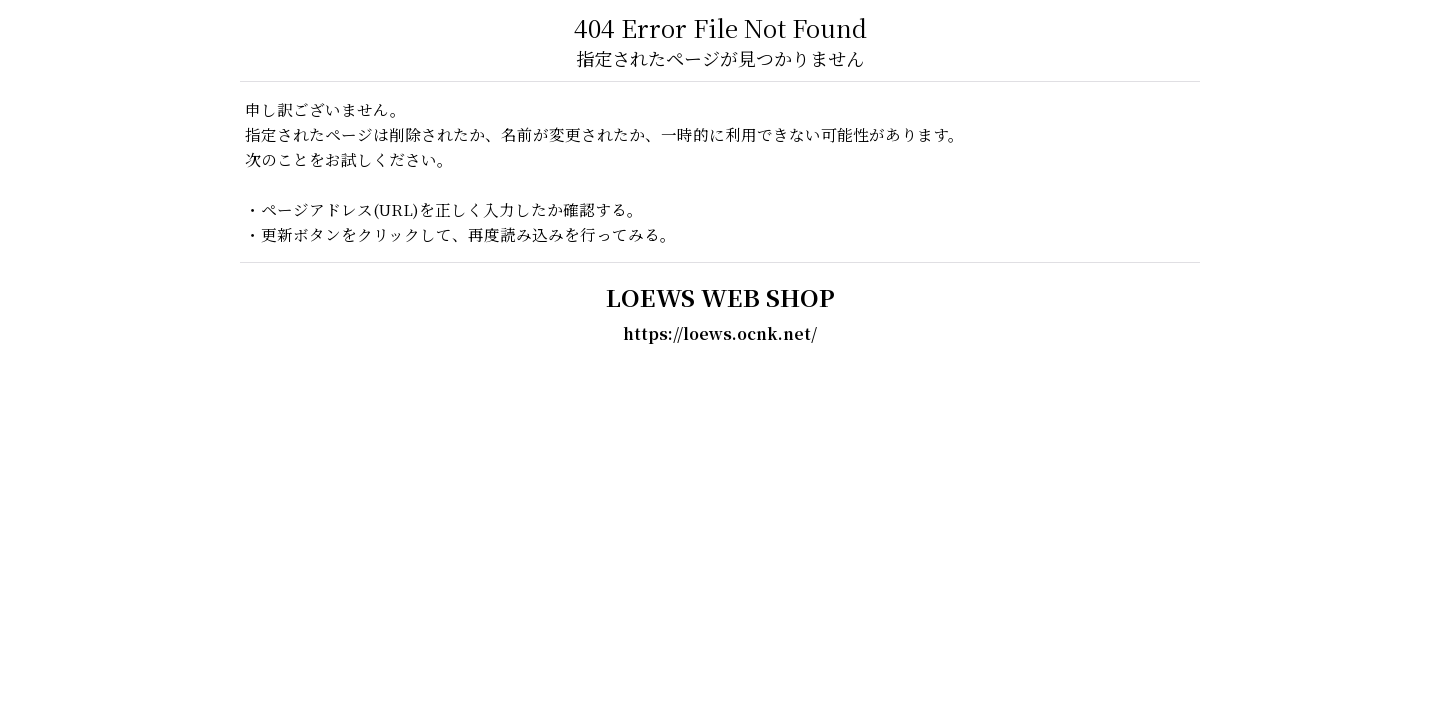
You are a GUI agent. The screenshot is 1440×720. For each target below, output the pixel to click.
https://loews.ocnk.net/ (720, 333)
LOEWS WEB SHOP (720, 296)
